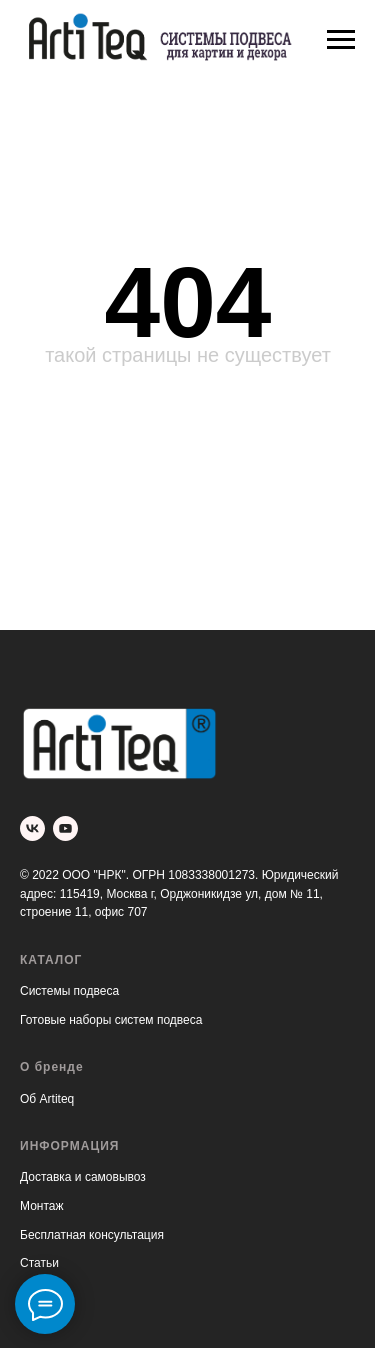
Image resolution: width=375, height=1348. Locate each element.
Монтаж (42, 1206)
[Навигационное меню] (341, 40)
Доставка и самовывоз (83, 1177)
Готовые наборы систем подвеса (111, 1020)
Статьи (39, 1263)
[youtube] (65, 828)
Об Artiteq (47, 1099)
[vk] (32, 828)
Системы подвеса (69, 991)
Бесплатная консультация (92, 1235)
